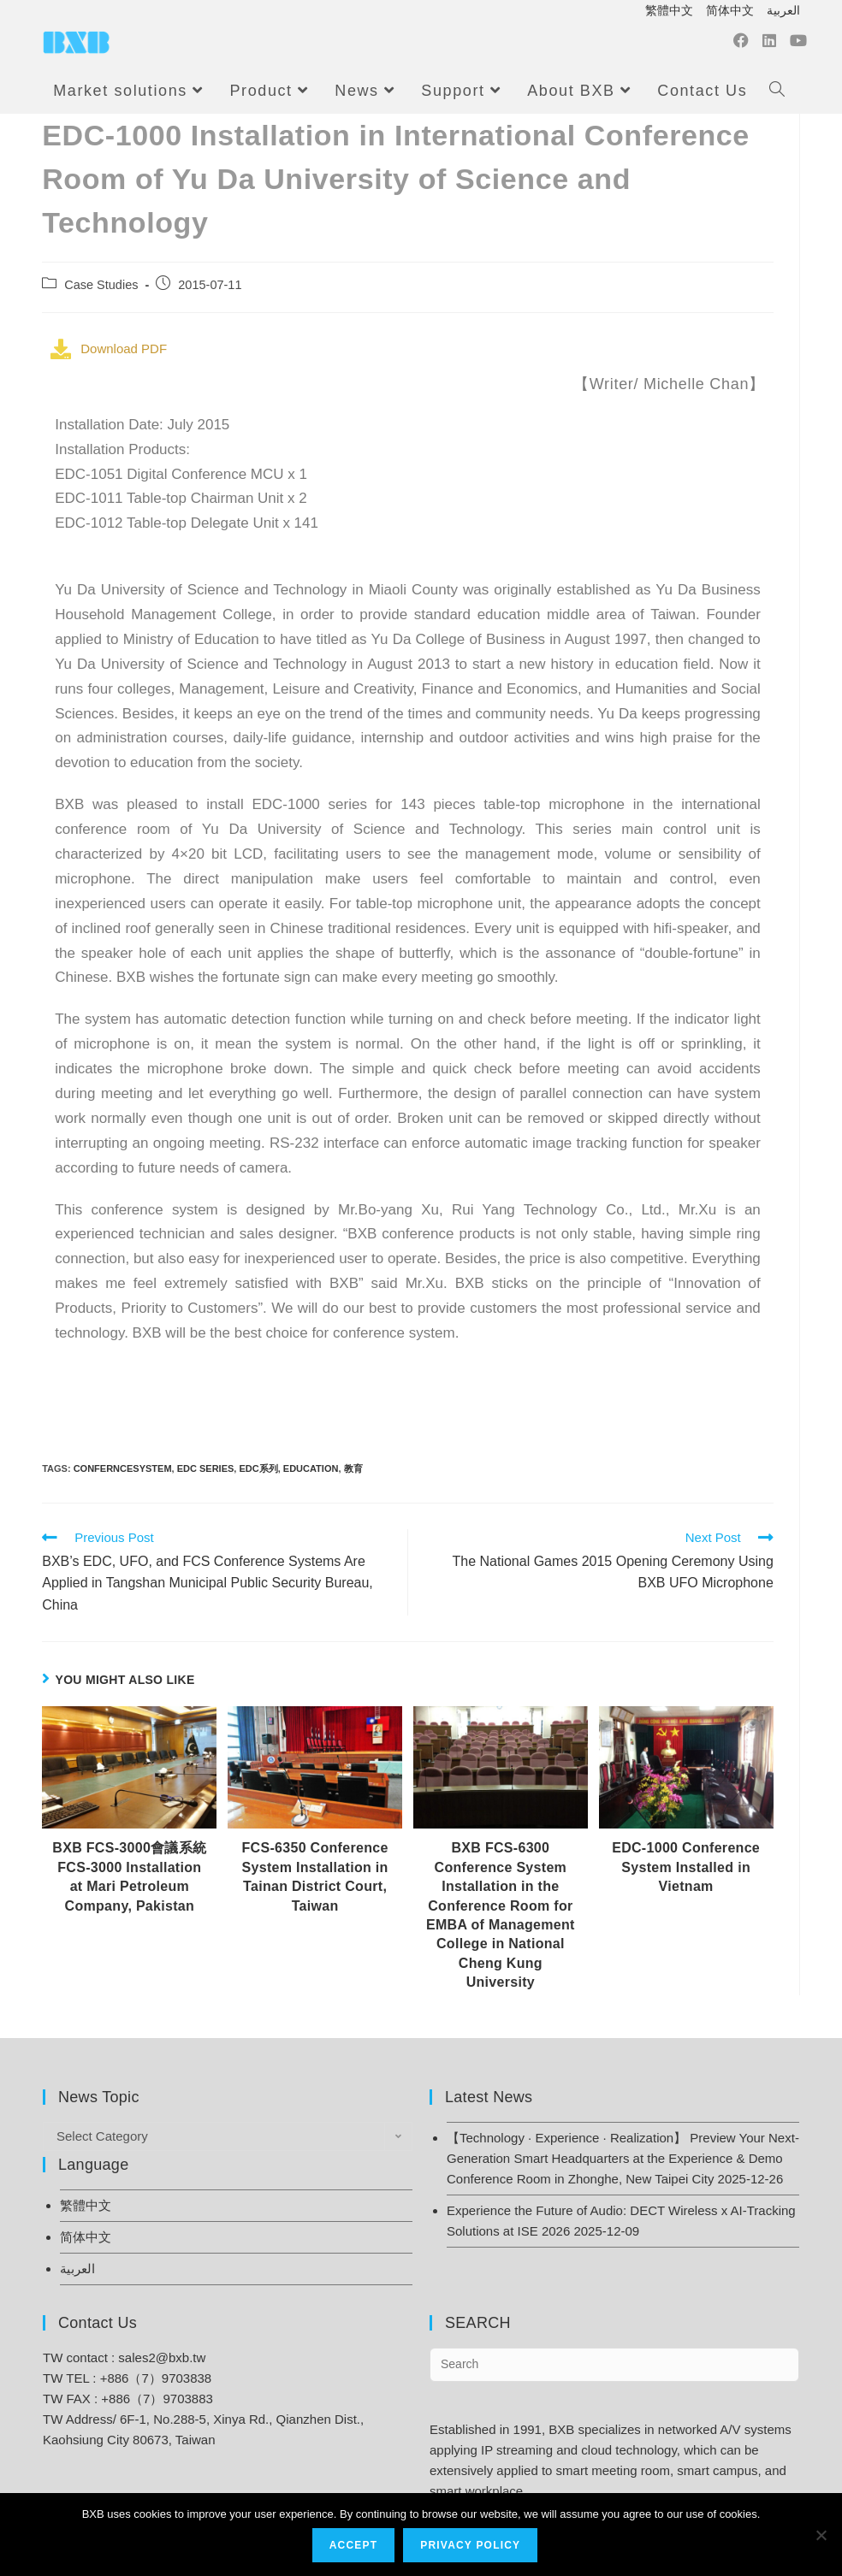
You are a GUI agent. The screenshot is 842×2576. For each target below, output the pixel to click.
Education (311, 1468)
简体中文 (730, 10)
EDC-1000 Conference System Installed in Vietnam (686, 1867)
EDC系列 (258, 1468)
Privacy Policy (471, 2546)
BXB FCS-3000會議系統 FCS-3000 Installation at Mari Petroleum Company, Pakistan (129, 1876)
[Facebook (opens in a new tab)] (741, 44)
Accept (353, 2546)
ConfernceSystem (123, 1468)
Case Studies (101, 285)
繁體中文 (669, 10)
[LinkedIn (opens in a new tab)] (769, 44)
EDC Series (205, 1468)
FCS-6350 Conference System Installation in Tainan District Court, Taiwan (315, 1876)
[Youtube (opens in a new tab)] (798, 44)
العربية (783, 10)
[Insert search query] (614, 2365)
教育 (353, 1468)
